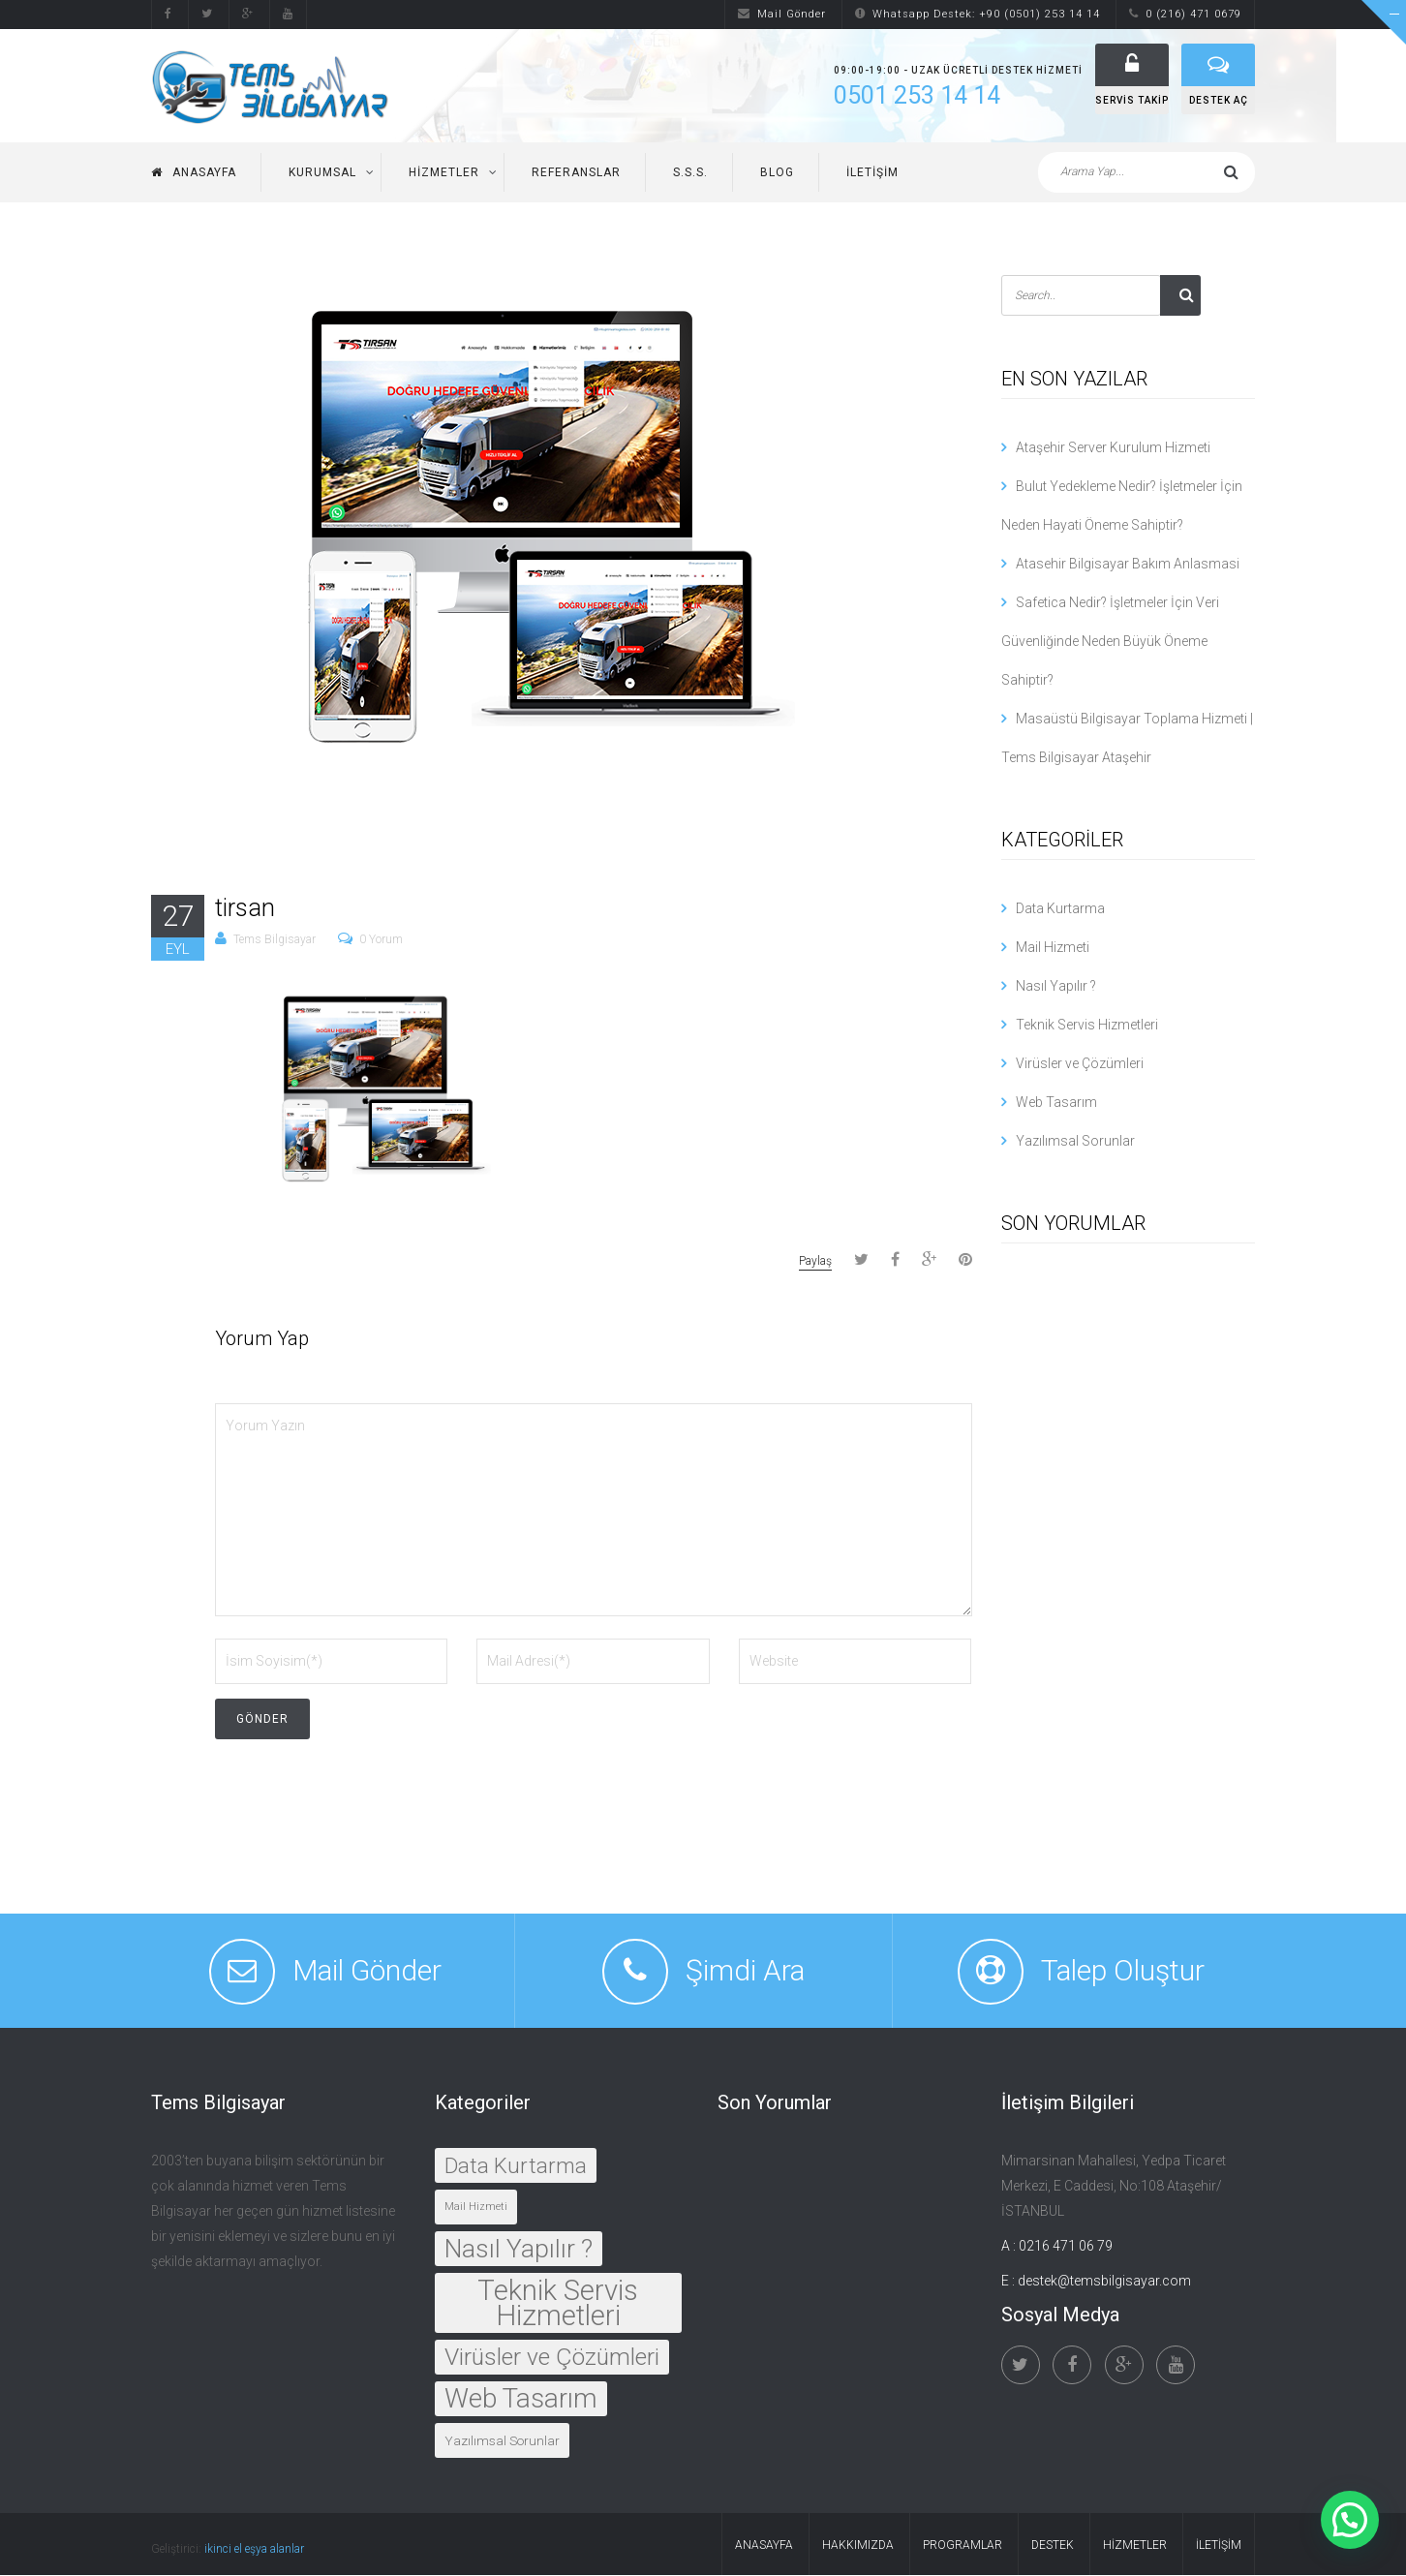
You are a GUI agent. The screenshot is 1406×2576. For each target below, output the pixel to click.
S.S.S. (690, 172)
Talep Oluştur (1123, 1971)
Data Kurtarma (1060, 908)
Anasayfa (193, 172)
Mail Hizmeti (1052, 947)
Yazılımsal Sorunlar (1075, 1141)
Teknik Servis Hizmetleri (1087, 1024)
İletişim (872, 172)
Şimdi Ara (745, 1971)
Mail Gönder (782, 14)
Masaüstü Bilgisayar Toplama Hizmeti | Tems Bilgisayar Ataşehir (1127, 738)
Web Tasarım (1056, 1102)
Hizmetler (444, 172)
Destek (1052, 2546)
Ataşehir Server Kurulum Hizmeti (1113, 447)
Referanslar (576, 172)
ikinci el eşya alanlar (254, 2550)
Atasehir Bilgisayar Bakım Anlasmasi (1127, 563)
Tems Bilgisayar (274, 940)
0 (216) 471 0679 (1185, 14)
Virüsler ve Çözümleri (1080, 1063)
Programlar (962, 2546)
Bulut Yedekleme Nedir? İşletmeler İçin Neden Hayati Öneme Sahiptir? (1121, 505)
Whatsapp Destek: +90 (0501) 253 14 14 (977, 14)
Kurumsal (322, 172)
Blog (777, 172)
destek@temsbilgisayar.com (1104, 2281)
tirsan (245, 908)
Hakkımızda (858, 2546)
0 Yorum (381, 940)
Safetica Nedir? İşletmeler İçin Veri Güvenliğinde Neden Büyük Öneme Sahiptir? (1110, 641)
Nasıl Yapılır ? (1056, 986)
